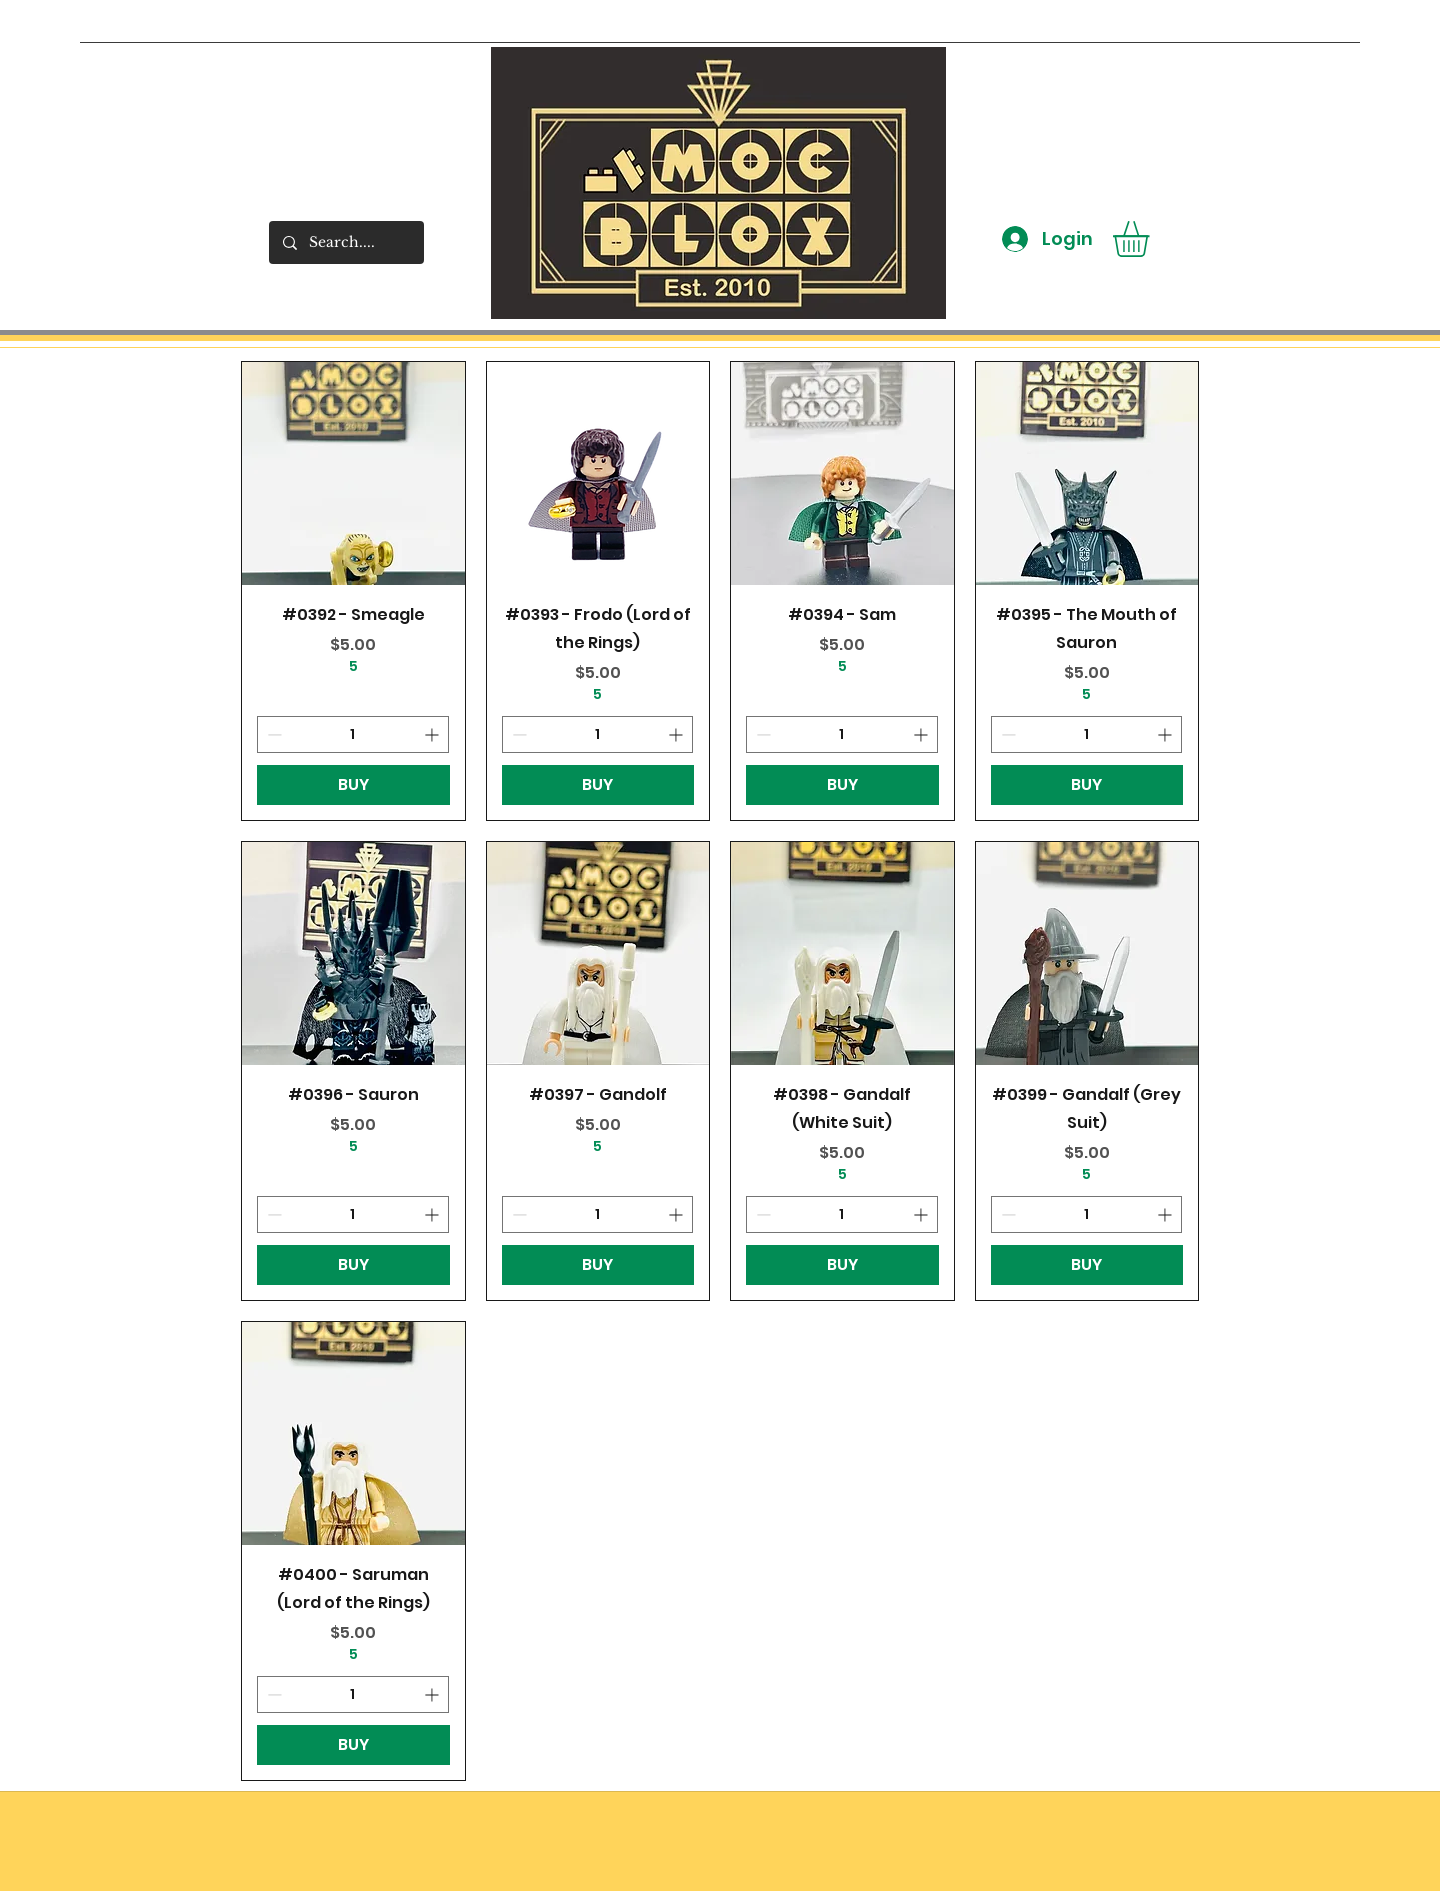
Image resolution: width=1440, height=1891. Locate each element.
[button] (1152, 239)
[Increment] (433, 734)
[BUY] (353, 785)
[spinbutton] (353, 734)
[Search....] (345, 242)
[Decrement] (272, 734)
